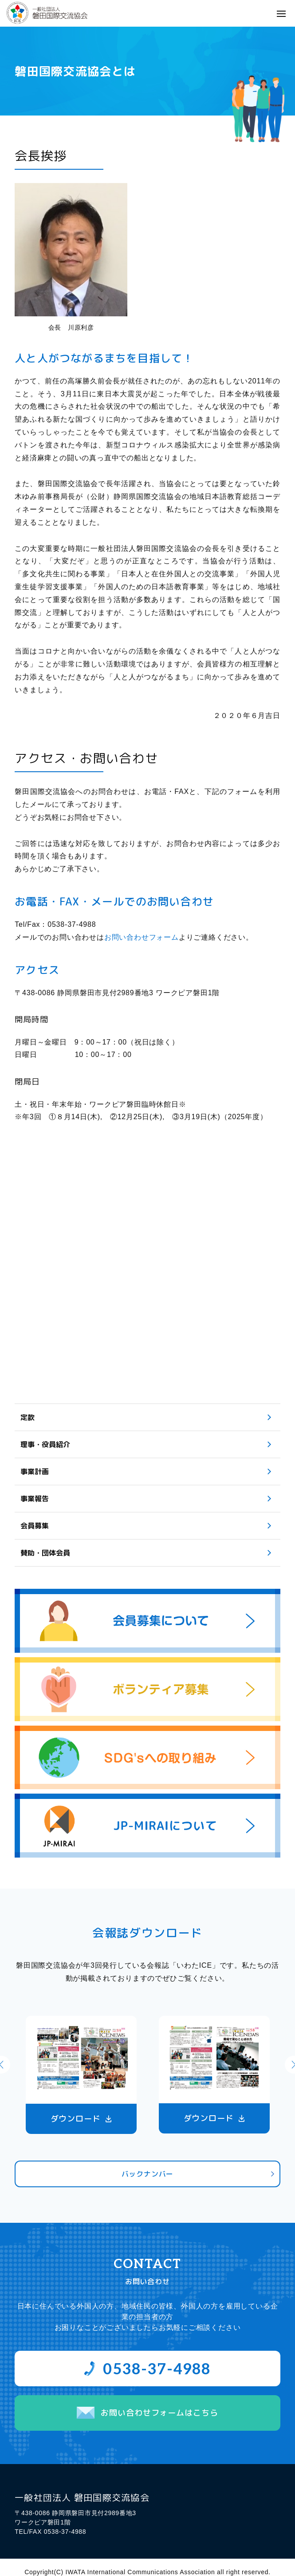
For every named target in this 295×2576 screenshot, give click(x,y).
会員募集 (34, 1526)
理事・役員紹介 (45, 1444)
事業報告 (34, 1498)
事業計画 (34, 1471)
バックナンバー (148, 2174)
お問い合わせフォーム (141, 937)
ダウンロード (76, 2118)
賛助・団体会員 (45, 1553)
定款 (27, 1417)
